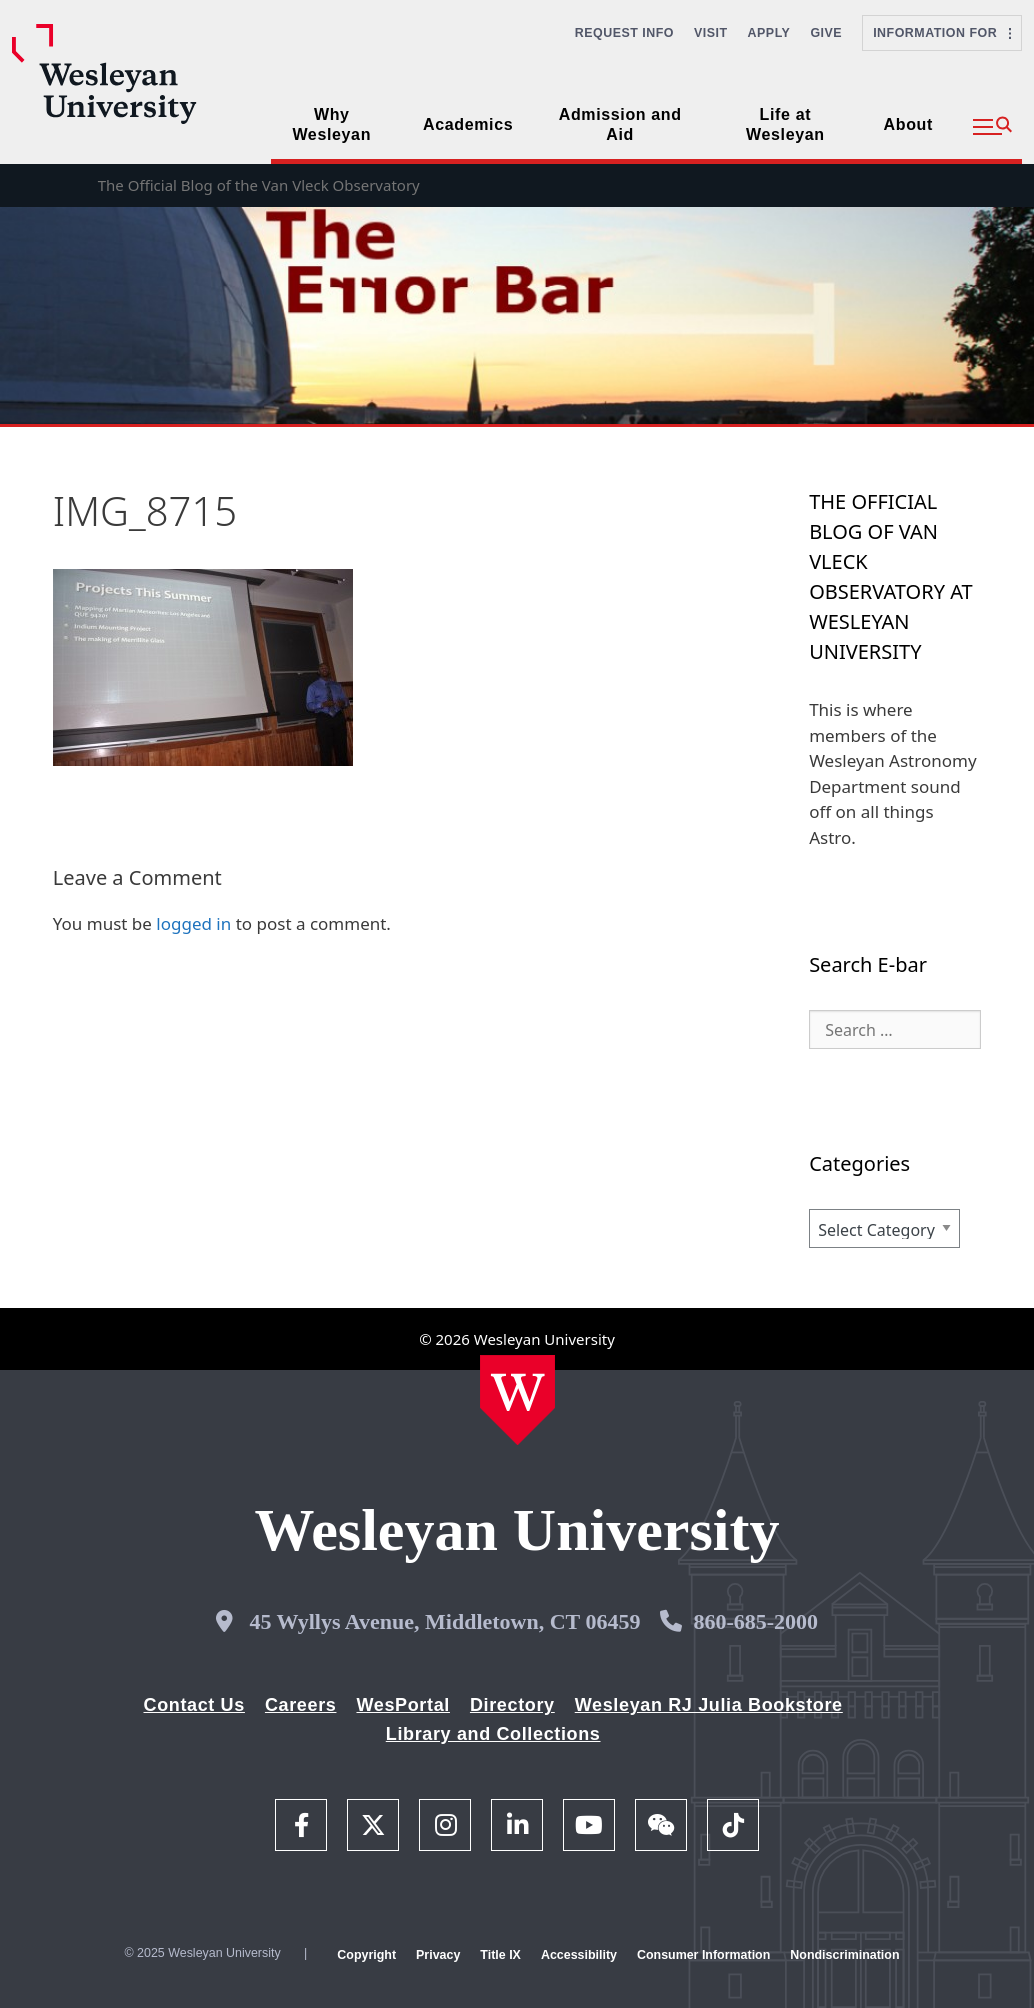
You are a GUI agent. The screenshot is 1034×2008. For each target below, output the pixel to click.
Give (826, 33)
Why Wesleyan (331, 124)
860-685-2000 (755, 1621)
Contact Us (194, 1705)
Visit (711, 33)
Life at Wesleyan (785, 124)
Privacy (438, 1955)
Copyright (366, 1955)
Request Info (624, 33)
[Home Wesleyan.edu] (517, 1400)
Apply (769, 33)
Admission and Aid (620, 124)
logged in (193, 923)
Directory (512, 1705)
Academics (468, 124)
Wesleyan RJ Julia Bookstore (709, 1705)
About (908, 124)
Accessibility (579, 1955)
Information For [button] (942, 33)
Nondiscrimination (844, 1955)
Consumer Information (703, 1955)
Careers (301, 1705)
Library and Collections (493, 1734)
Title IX (500, 1955)
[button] (992, 127)
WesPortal (402, 1705)
